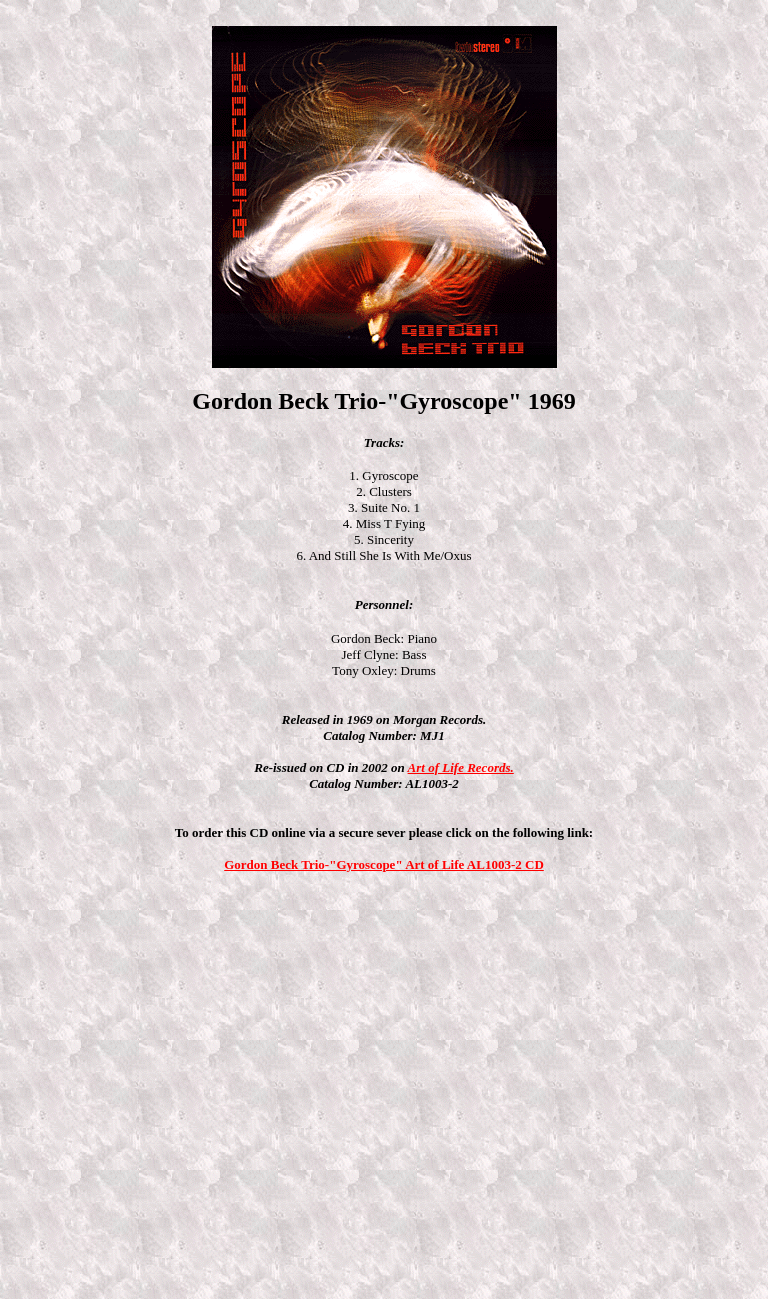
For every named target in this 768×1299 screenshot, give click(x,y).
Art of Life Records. (461, 767)
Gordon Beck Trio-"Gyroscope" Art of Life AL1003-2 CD (384, 864)
